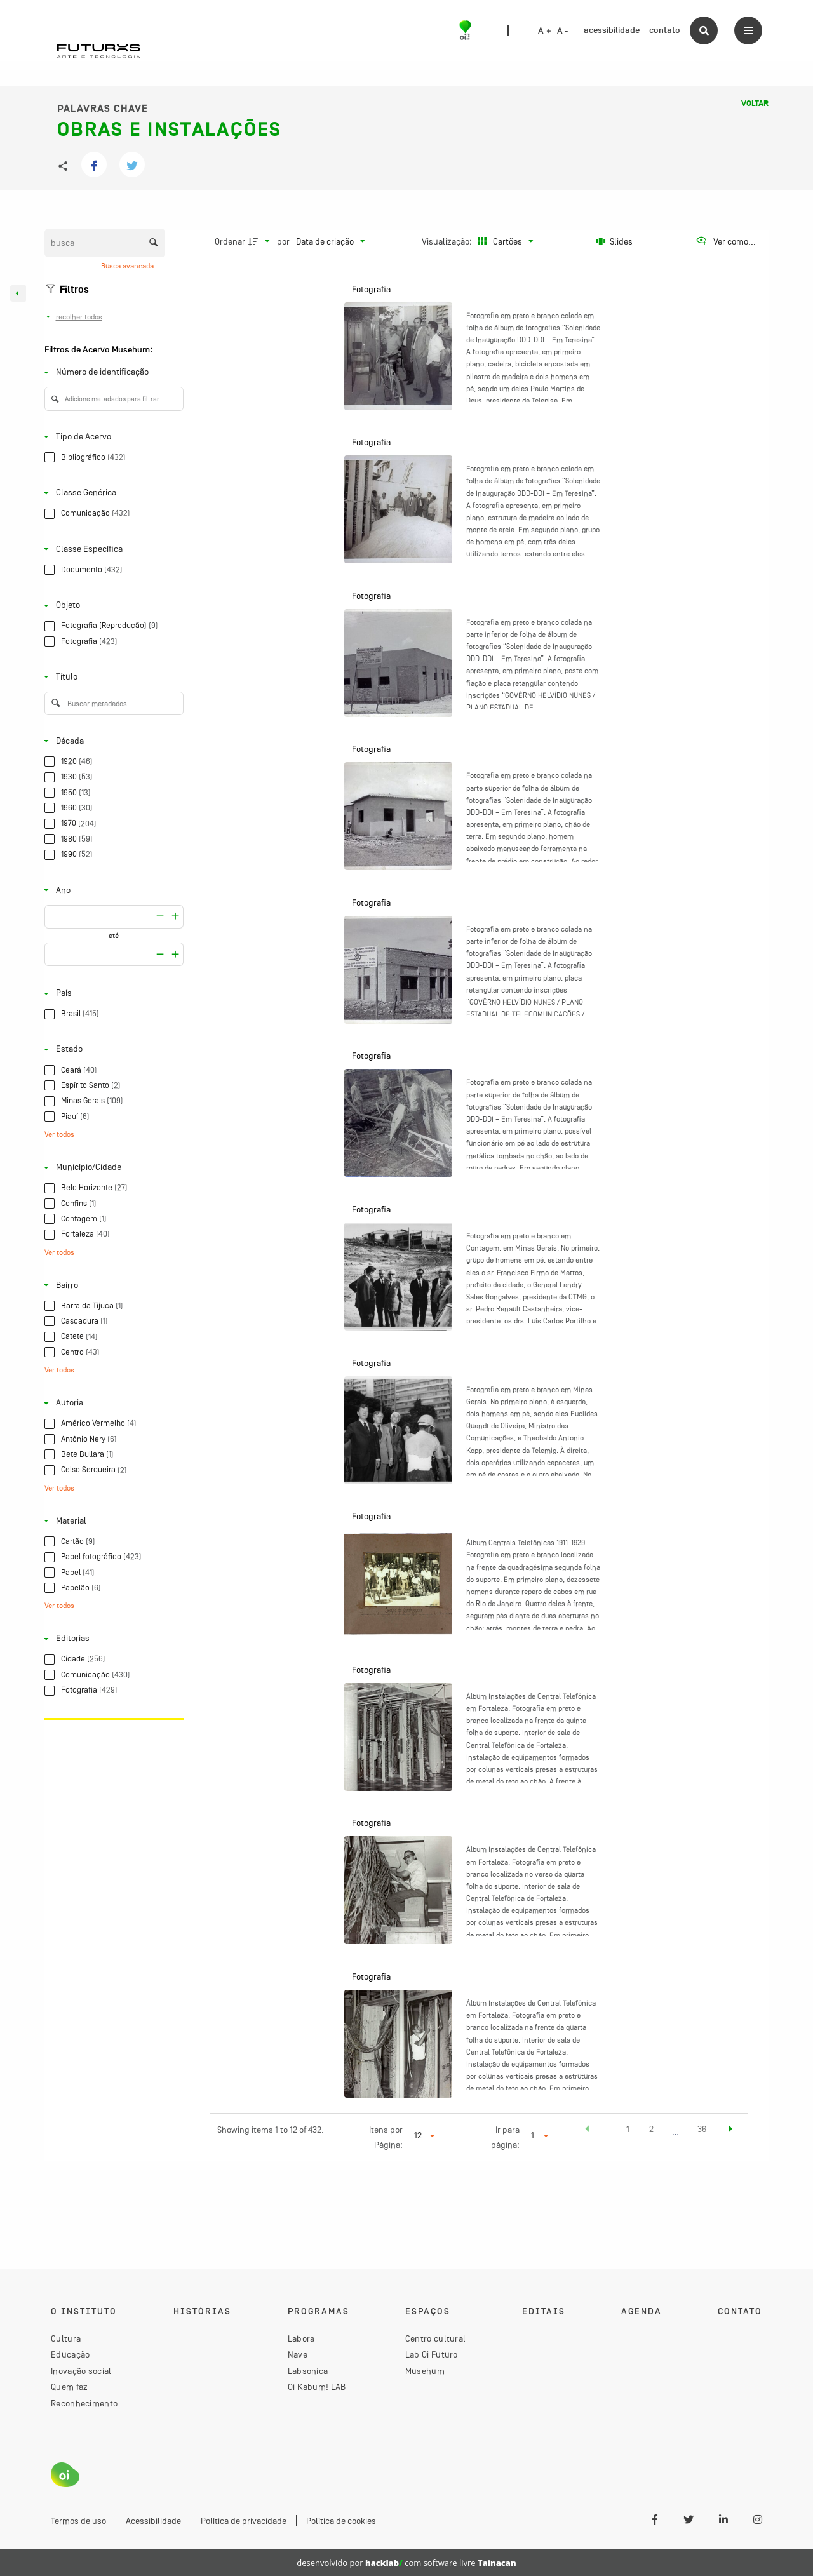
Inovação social (81, 2371)
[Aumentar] (160, 917)
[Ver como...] (725, 241)
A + (544, 31)
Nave (297, 2354)
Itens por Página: (386, 2137)
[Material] (111, 1520)
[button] (587, 2131)
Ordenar (230, 241)
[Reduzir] (176, 917)
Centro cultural (435, 2338)
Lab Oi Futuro (431, 2354)
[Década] (111, 741)
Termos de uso (78, 2521)
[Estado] (111, 1049)
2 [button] (651, 2129)
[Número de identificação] (111, 372)
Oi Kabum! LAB (317, 2387)
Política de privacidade (243, 2521)
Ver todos (59, 1134)
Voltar (755, 103)
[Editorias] (111, 1639)
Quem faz (69, 2387)
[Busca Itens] (104, 243)
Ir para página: (505, 2137)
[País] (111, 993)
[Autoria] (111, 1403)
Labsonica (308, 2371)
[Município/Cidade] (111, 1167)
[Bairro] (111, 1285)
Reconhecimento (84, 2403)
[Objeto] (111, 605)
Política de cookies (341, 2521)
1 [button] (627, 2129)
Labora (301, 2338)
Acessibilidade (153, 2521)
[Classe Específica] (111, 549)
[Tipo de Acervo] (111, 436)
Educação (70, 2354)
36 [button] (701, 2129)
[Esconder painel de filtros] (18, 293)
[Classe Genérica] (111, 493)
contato (664, 30)
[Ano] (111, 890)
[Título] (111, 676)
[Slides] (615, 241)
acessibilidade (612, 30)
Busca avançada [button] (128, 266)
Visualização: (448, 241)
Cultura (66, 2338)
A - (562, 31)
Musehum (425, 2371)
